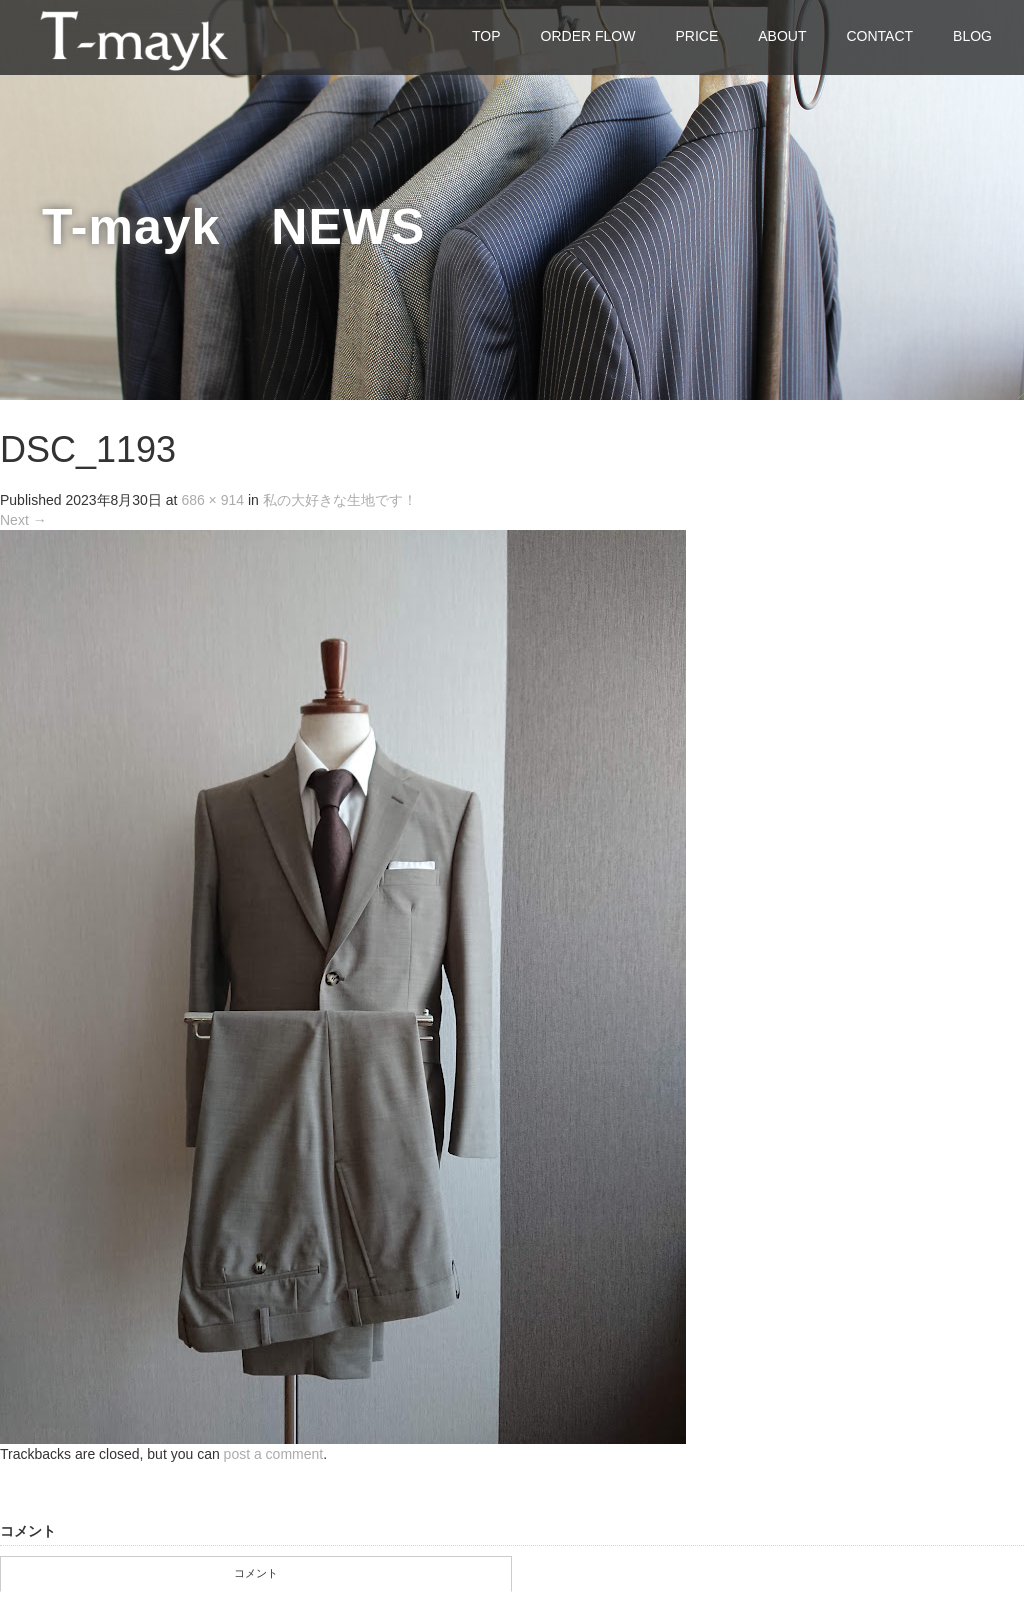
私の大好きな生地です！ (340, 500)
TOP (486, 36)
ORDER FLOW (588, 36)
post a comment (274, 1454)
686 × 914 (212, 500)
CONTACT (879, 36)
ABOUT (782, 36)
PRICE (696, 36)
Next (23, 520)
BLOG (972, 36)
